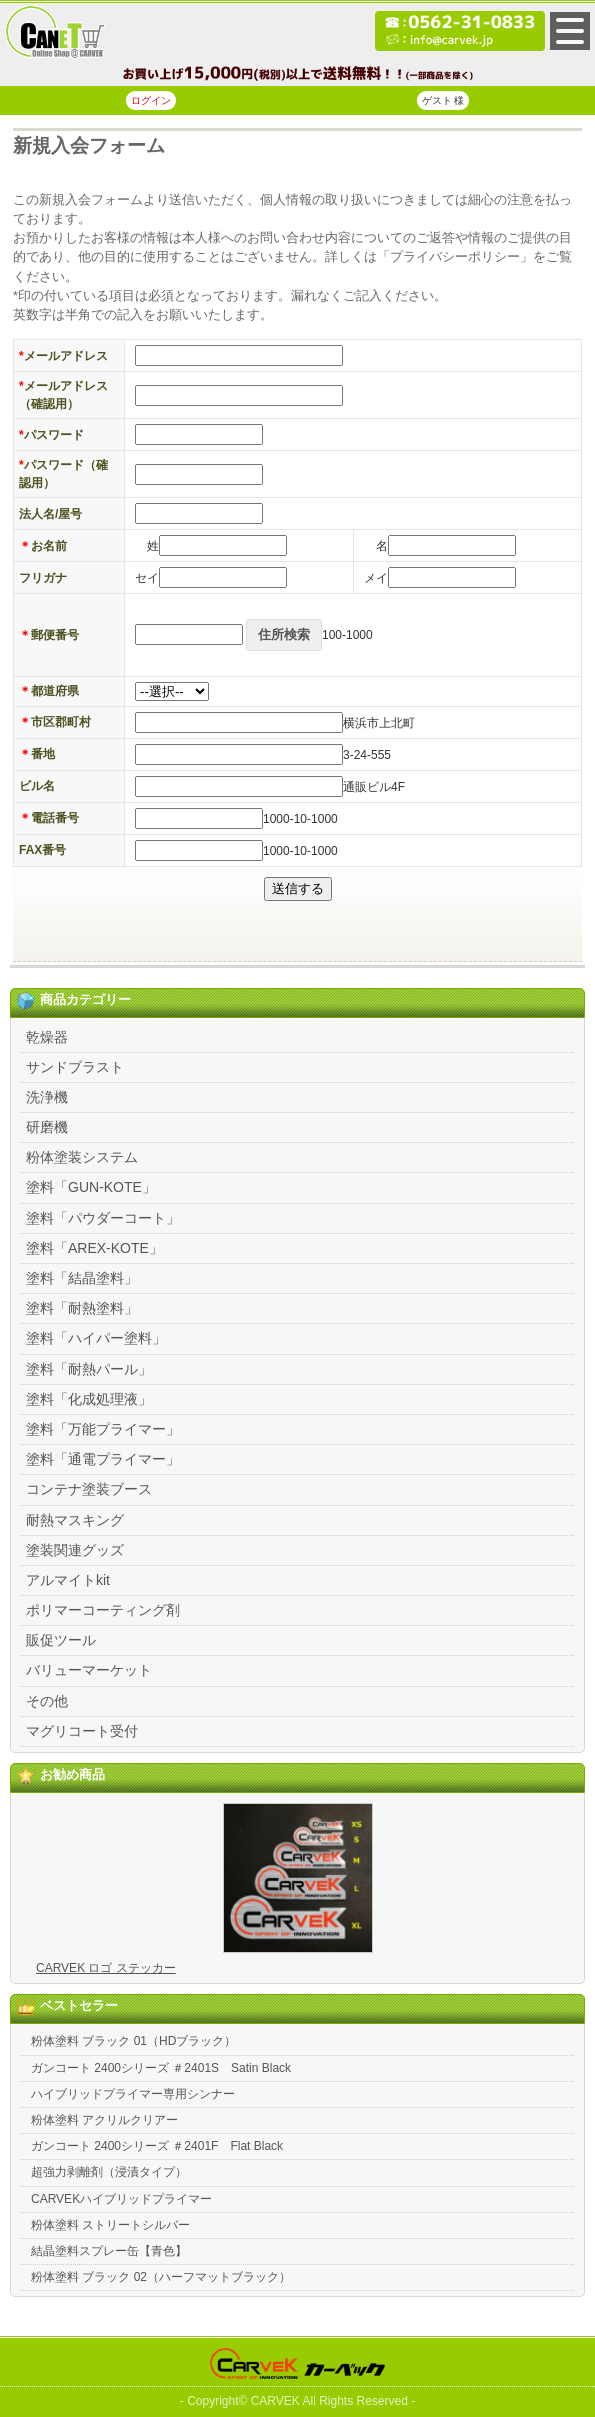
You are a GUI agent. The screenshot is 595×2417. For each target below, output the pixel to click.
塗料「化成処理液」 (89, 1399)
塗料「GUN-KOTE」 (91, 1187)
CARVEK (275, 2401)
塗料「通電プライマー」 (103, 1459)
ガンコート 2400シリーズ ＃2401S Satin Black (161, 2068)
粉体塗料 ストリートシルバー (110, 2225)
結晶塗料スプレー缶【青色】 (109, 2251)
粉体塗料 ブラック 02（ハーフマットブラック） (161, 2277)
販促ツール (61, 1640)
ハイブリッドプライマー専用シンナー (133, 2094)
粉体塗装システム (82, 1157)
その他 (47, 1701)
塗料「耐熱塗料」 (82, 1308)
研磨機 (47, 1127)
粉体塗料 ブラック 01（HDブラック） (133, 2041)
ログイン (151, 100)
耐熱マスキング (75, 1520)
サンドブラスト (75, 1067)
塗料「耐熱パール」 (89, 1369)
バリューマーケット (89, 1670)
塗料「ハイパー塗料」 (96, 1338)
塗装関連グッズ (75, 1550)
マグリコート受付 (82, 1731)
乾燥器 (47, 1037)
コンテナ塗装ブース (89, 1489)
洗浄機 (47, 1097)
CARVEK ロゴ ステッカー (106, 1968)
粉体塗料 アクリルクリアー (104, 2120)
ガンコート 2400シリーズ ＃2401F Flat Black (157, 2146)
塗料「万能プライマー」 (103, 1429)
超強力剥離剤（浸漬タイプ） (109, 2172)
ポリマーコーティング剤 (103, 1610)
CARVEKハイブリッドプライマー (121, 2199)
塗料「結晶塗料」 (82, 1278)
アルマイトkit (68, 1580)
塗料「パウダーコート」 (103, 1218)
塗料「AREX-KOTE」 (94, 1248)
